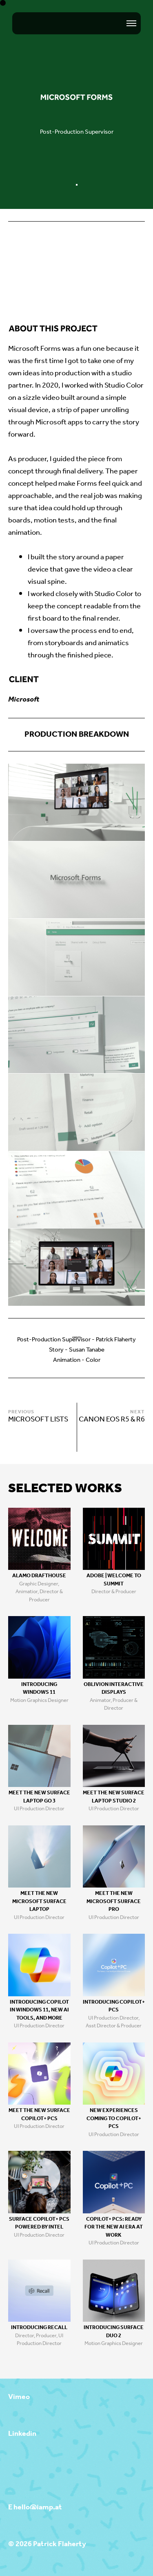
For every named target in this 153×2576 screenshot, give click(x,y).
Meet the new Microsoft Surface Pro (113, 1901)
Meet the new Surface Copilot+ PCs (39, 2114)
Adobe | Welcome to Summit (113, 1580)
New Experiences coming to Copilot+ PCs (113, 2118)
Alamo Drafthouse (39, 1576)
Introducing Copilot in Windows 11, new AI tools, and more (39, 2010)
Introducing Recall (39, 2328)
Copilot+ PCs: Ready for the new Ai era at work (113, 2227)
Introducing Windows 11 (39, 1688)
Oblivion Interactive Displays (114, 1688)
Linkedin (22, 2434)
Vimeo (19, 2397)
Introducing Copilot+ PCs (114, 2006)
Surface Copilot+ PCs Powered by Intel (39, 2223)
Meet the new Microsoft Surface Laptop (39, 1901)
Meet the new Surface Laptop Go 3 (39, 1797)
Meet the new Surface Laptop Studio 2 (113, 1797)
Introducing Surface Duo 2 (114, 2332)
